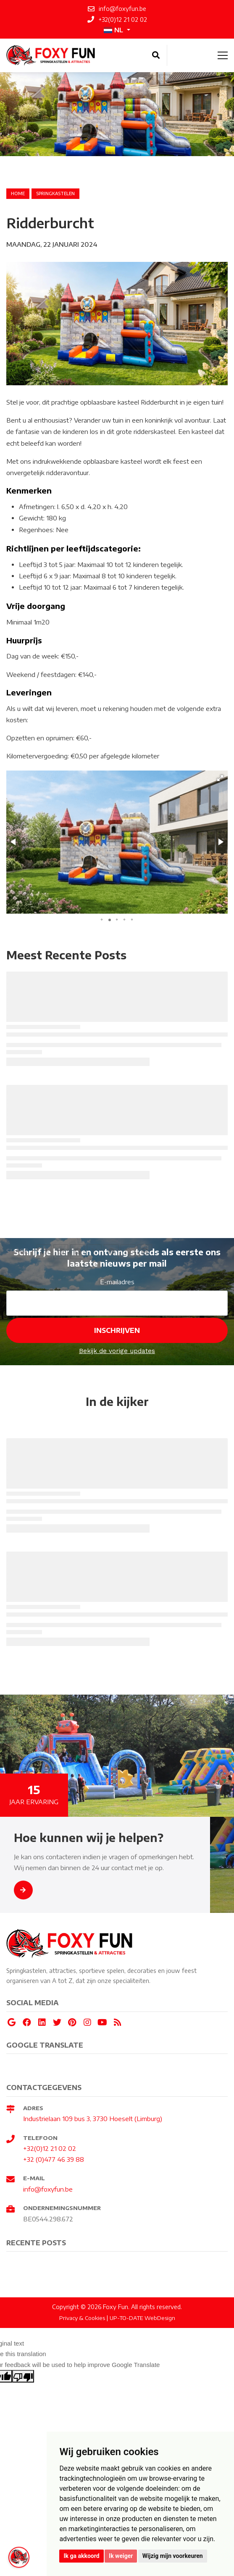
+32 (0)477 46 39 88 (53, 2159)
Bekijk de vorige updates (117, 1351)
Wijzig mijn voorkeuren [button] (172, 2555)
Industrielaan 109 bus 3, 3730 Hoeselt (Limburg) (92, 2118)
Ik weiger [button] (121, 2555)
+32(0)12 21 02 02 (49, 2148)
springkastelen (55, 193)
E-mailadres (117, 1281)
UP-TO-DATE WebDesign (142, 2318)
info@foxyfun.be (48, 2189)
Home (18, 193)
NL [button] (113, 30)
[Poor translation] (23, 2376)
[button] (220, 778)
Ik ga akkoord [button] (81, 2555)
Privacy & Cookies (82, 2318)
